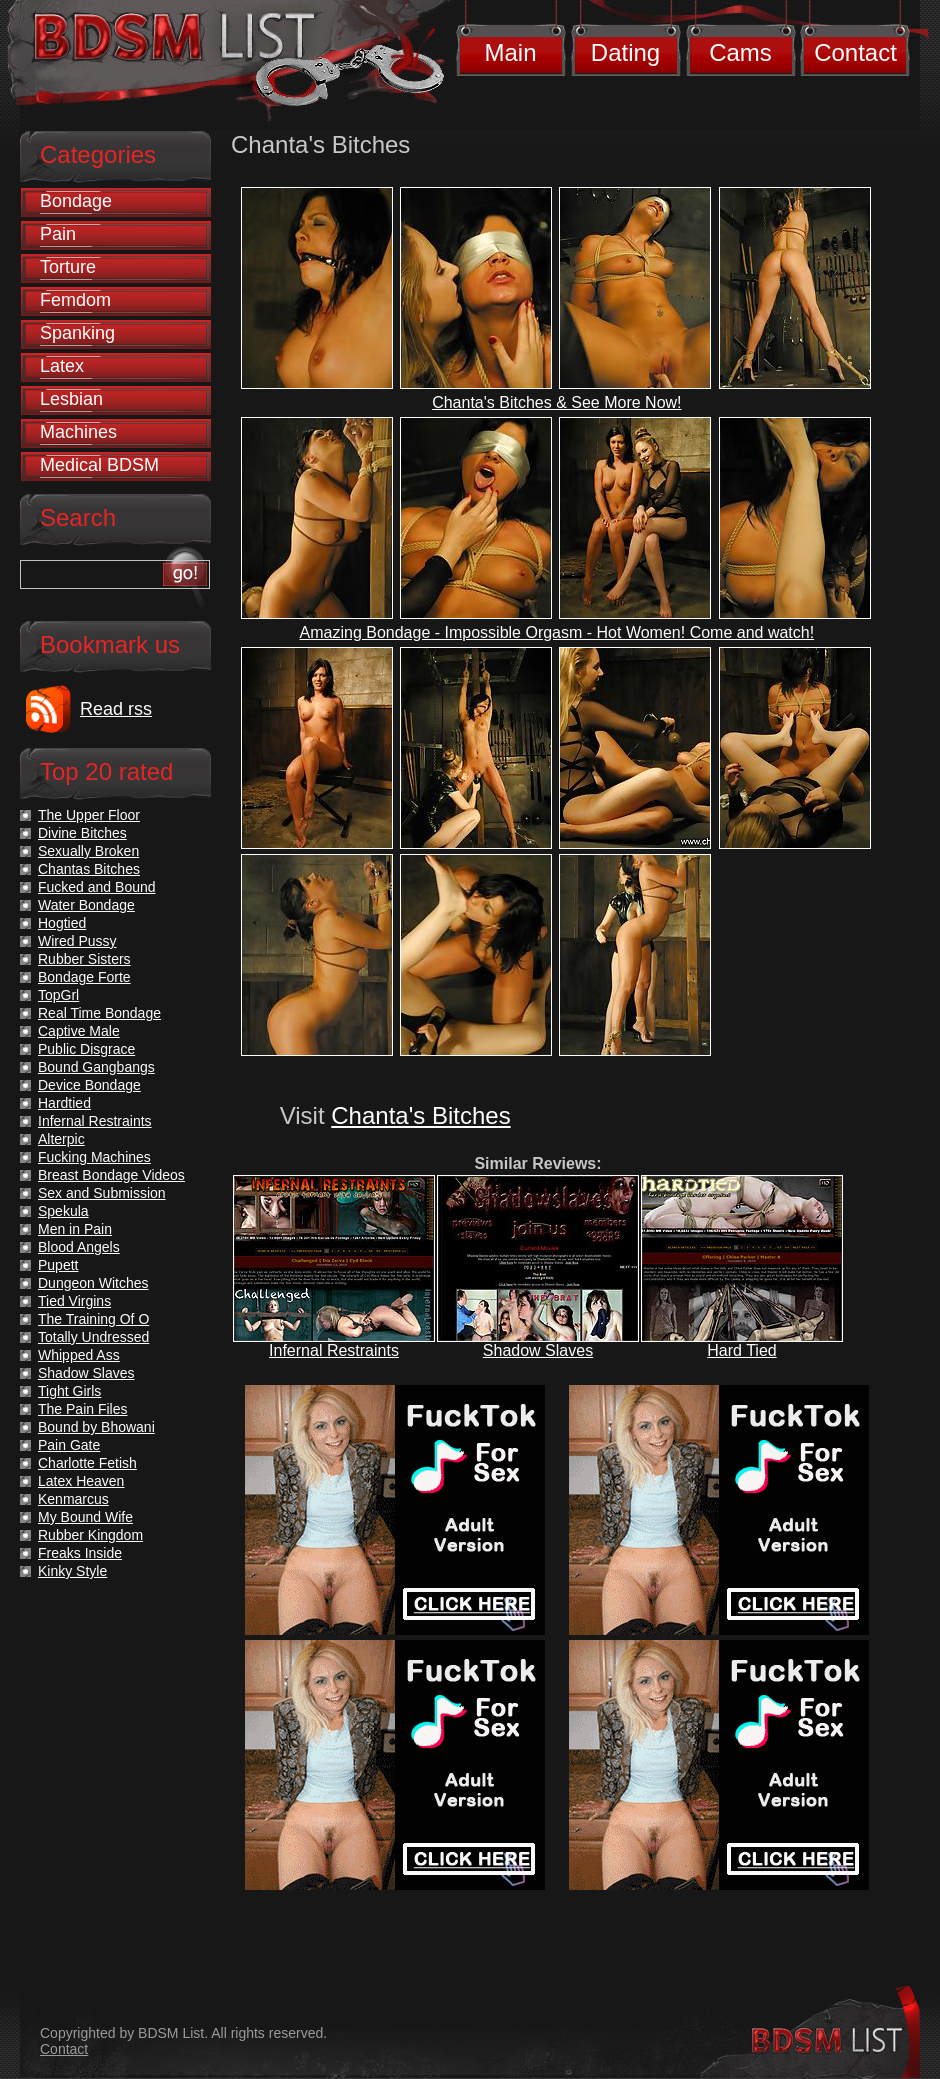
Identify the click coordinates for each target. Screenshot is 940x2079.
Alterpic (61, 1139)
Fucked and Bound (97, 887)
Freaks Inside (80, 1553)
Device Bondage (89, 1085)
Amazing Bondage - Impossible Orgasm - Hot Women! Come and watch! (557, 632)
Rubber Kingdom (90, 1535)
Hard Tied (741, 1350)
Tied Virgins (74, 1301)
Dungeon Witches (93, 1283)
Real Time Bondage (99, 1013)
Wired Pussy (77, 941)
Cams (740, 52)
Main (510, 52)
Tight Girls (69, 1391)
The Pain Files (82, 1409)
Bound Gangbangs (96, 1067)
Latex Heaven (81, 1481)
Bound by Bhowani (96, 1427)
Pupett (58, 1265)
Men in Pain (75, 1229)
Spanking (77, 333)
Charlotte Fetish (87, 1463)
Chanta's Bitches (420, 1115)
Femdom (75, 300)
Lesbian (71, 399)
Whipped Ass (79, 1355)
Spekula (63, 1211)
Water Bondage (86, 905)
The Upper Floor (89, 815)
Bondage (76, 201)
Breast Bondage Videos (111, 1175)
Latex (62, 366)
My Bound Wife (85, 1517)
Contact (855, 52)
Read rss (116, 709)
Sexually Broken (88, 851)
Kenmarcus (73, 1499)
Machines (78, 432)
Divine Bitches (82, 833)
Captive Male (79, 1031)
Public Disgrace (86, 1049)
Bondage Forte (84, 977)
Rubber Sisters (84, 959)
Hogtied (62, 923)
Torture (68, 267)
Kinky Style (72, 1571)
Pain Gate (69, 1445)
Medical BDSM (99, 465)
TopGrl (58, 995)
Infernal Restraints (334, 1350)
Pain (58, 234)
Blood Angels (79, 1247)
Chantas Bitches (89, 869)
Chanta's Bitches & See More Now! (556, 402)
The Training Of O (93, 1319)
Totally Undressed (93, 1337)
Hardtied (64, 1103)
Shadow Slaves (538, 1350)
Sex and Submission (102, 1193)
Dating (625, 52)
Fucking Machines (94, 1157)
